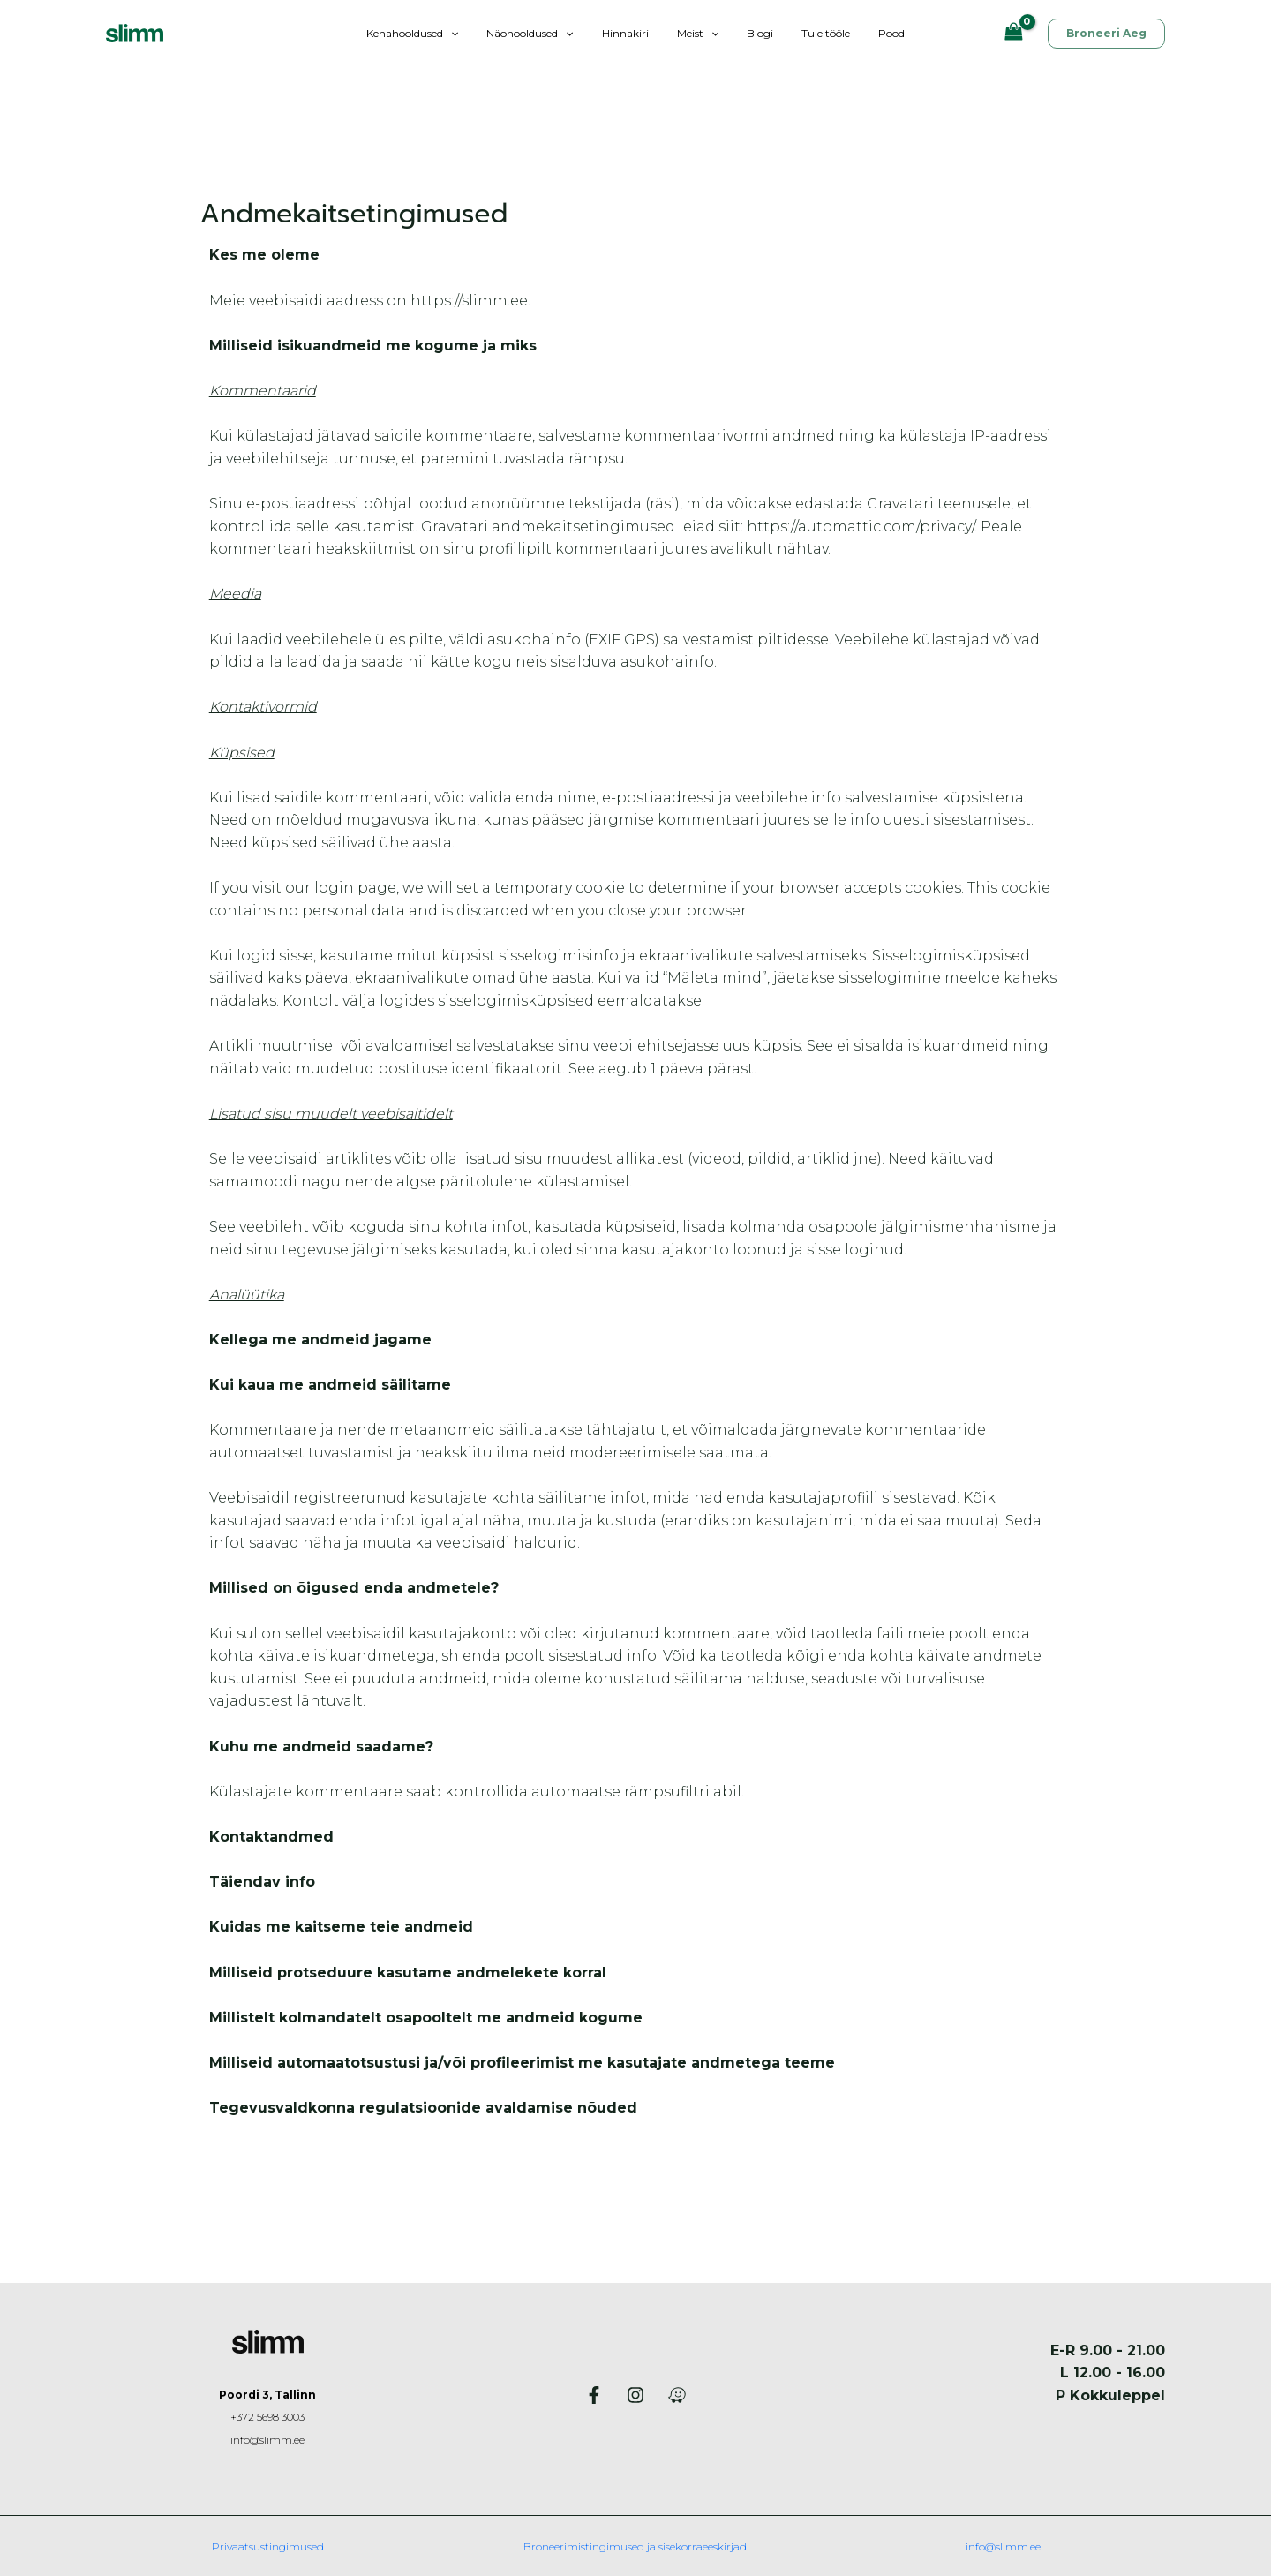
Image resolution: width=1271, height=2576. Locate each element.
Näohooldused (543, 33)
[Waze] (677, 2395)
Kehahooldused (433, 33)
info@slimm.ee (267, 2439)
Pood (870, 33)
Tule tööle (811, 33)
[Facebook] (594, 2395)
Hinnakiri (632, 33)
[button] (471, 33)
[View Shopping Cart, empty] (1013, 33)
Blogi (753, 33)
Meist (697, 33)
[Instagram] (635, 2395)
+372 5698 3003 (267, 2416)
